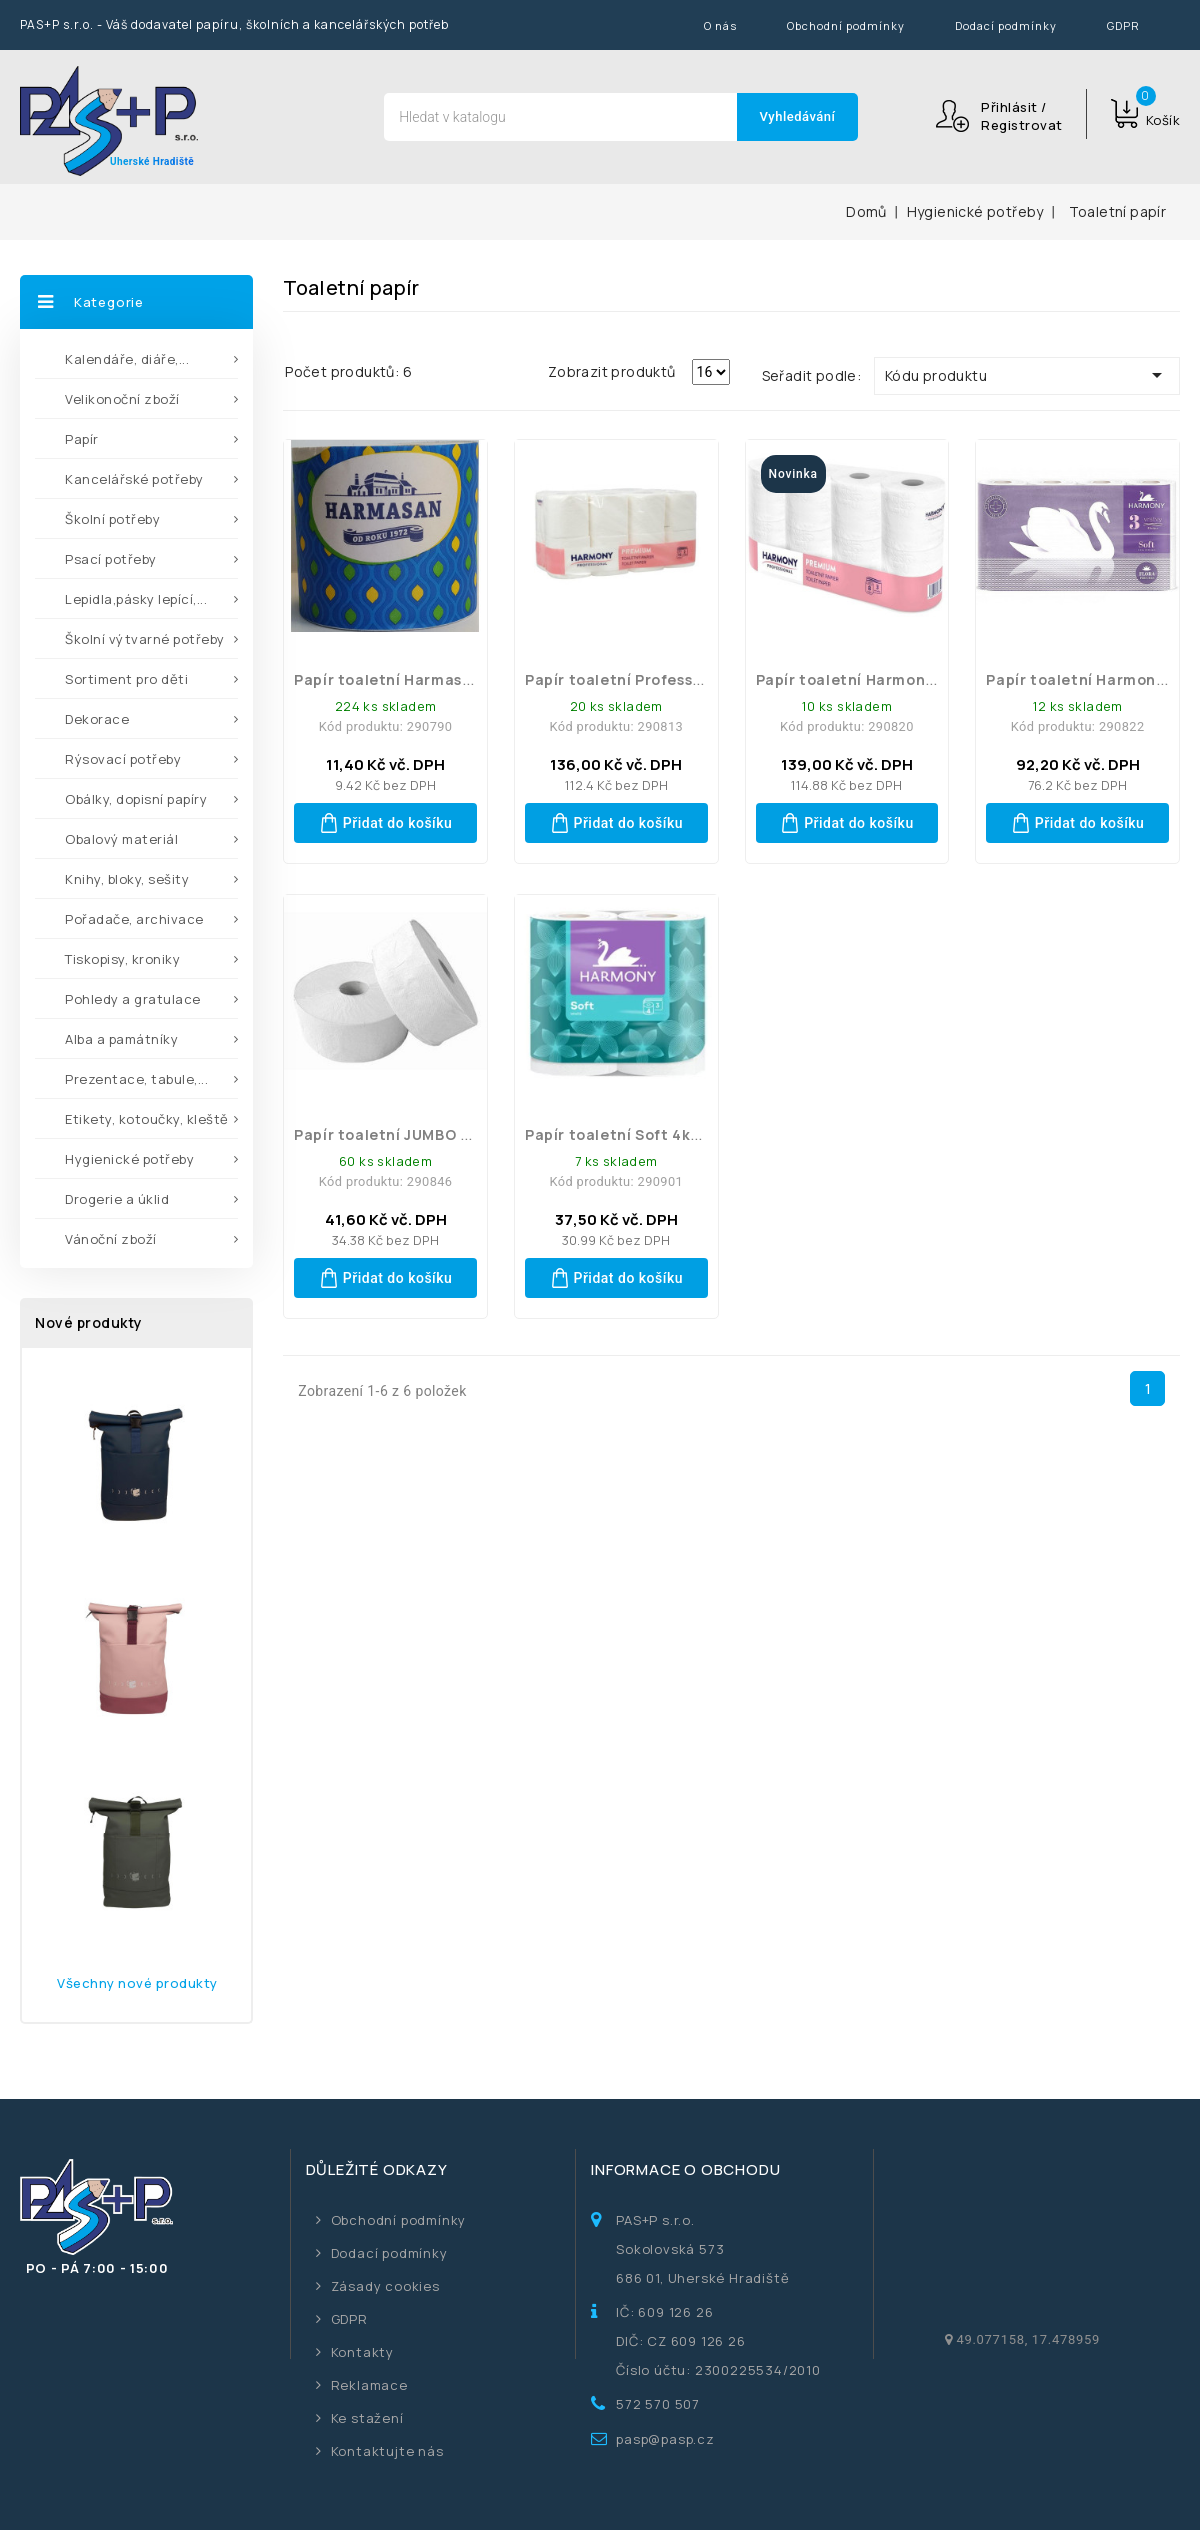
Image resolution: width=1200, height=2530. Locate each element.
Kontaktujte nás (387, 2451)
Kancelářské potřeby (134, 479)
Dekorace (97, 719)
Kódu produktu (1027, 375)
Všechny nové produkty (137, 1983)
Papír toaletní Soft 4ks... (618, 1134)
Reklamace (369, 2385)
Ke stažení (367, 2418)
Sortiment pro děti (126, 679)
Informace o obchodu (685, 2169)
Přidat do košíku (386, 823)
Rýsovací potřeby (123, 759)
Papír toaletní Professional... (634, 679)
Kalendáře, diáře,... (127, 359)
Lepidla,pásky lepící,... (136, 599)
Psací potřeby (111, 559)
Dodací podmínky (1006, 25)
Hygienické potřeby (129, 1159)
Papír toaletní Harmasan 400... (410, 679)
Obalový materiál (121, 839)
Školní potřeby (112, 519)
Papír (82, 439)
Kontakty (362, 2352)
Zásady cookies (385, 2286)
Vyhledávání (798, 116)
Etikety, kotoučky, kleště (147, 1119)
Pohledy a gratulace (133, 999)
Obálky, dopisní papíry (136, 799)
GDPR (1123, 25)
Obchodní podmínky (846, 25)
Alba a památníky (121, 1039)
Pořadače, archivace (134, 919)
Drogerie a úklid (117, 1199)
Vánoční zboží (111, 1239)
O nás (720, 25)
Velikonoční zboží (122, 399)
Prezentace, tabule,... (136, 1079)
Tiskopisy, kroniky (122, 959)
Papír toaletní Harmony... (851, 679)
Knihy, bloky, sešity (127, 879)
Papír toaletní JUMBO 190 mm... (412, 1134)
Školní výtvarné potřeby (145, 639)
